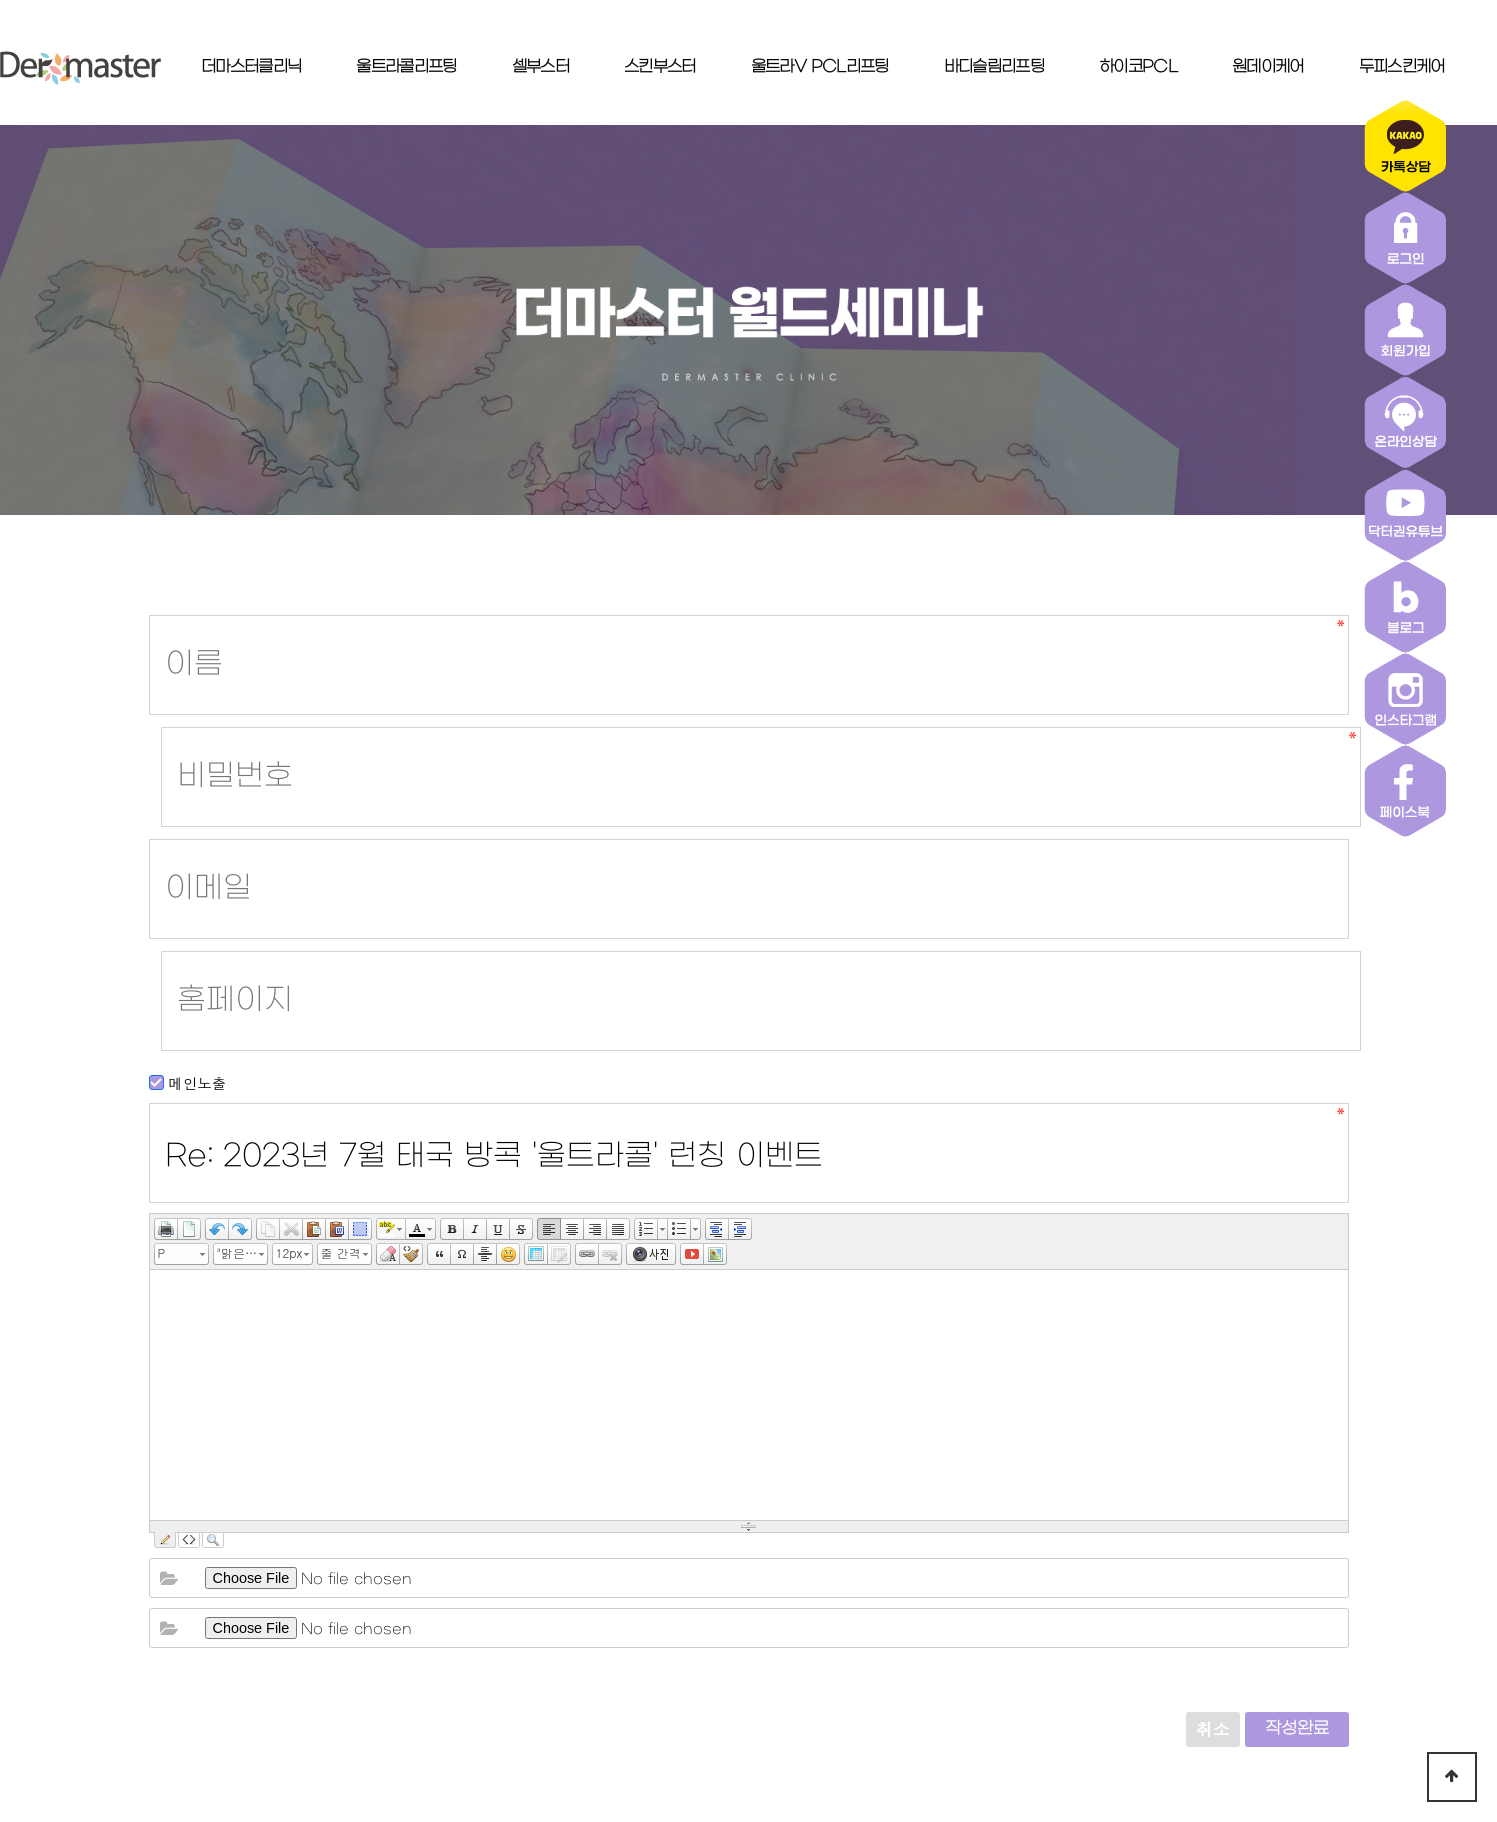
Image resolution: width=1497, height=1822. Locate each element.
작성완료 (1297, 1325)
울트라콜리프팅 (406, 67)
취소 (1213, 1325)
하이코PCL (1138, 67)
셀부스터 (540, 67)
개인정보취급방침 (746, 1656)
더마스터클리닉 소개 (576, 1656)
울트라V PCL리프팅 (820, 67)
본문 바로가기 (0, 0)
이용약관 (876, 1656)
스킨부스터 (660, 67)
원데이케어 (1268, 67)
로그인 (968, 1656)
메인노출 (188, 739)
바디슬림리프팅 (994, 67)
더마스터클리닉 (251, 67)
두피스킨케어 (1402, 67)
